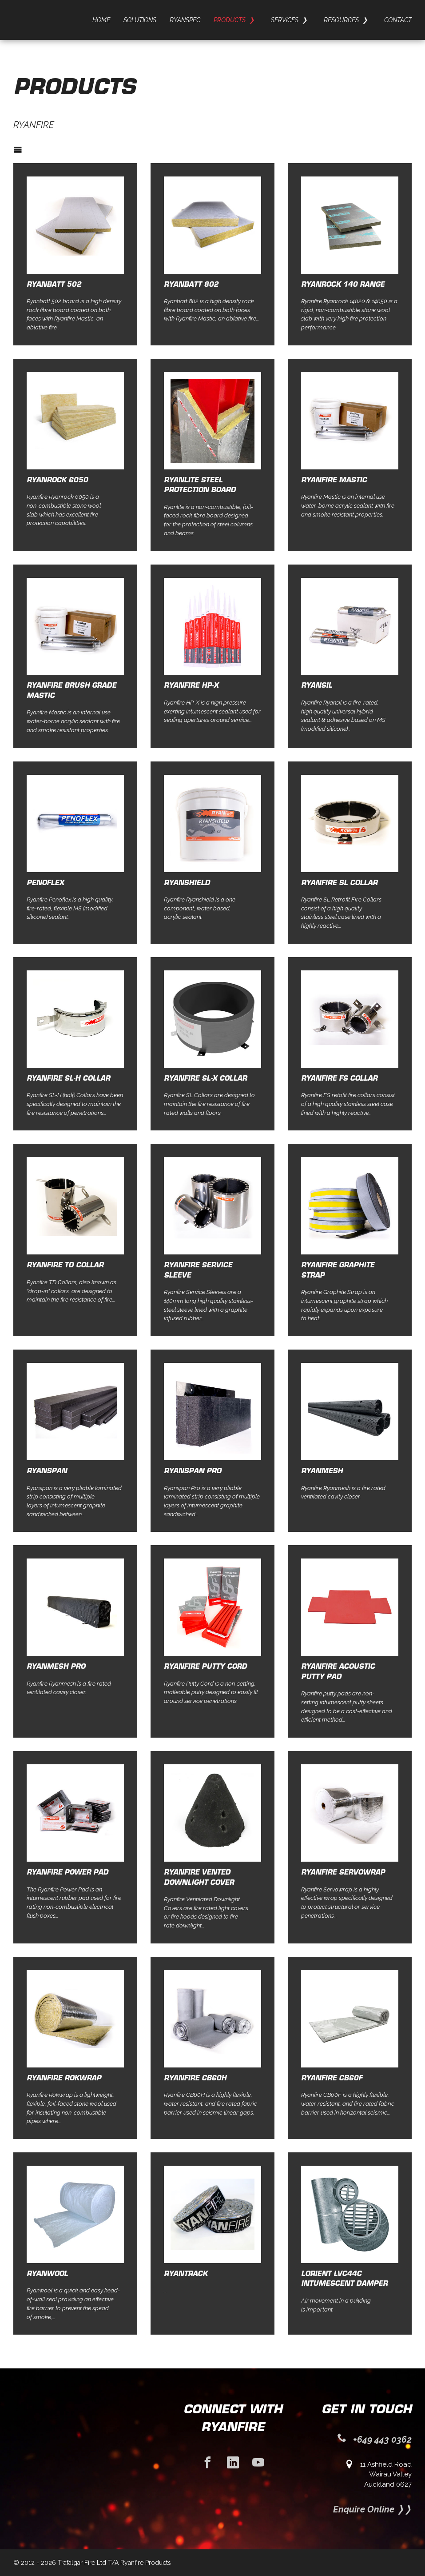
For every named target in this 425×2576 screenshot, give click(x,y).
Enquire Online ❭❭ (372, 2509)
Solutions (139, 20)
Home (101, 20)
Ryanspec (185, 20)
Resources (341, 20)
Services (284, 20)
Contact (398, 20)
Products (230, 20)
